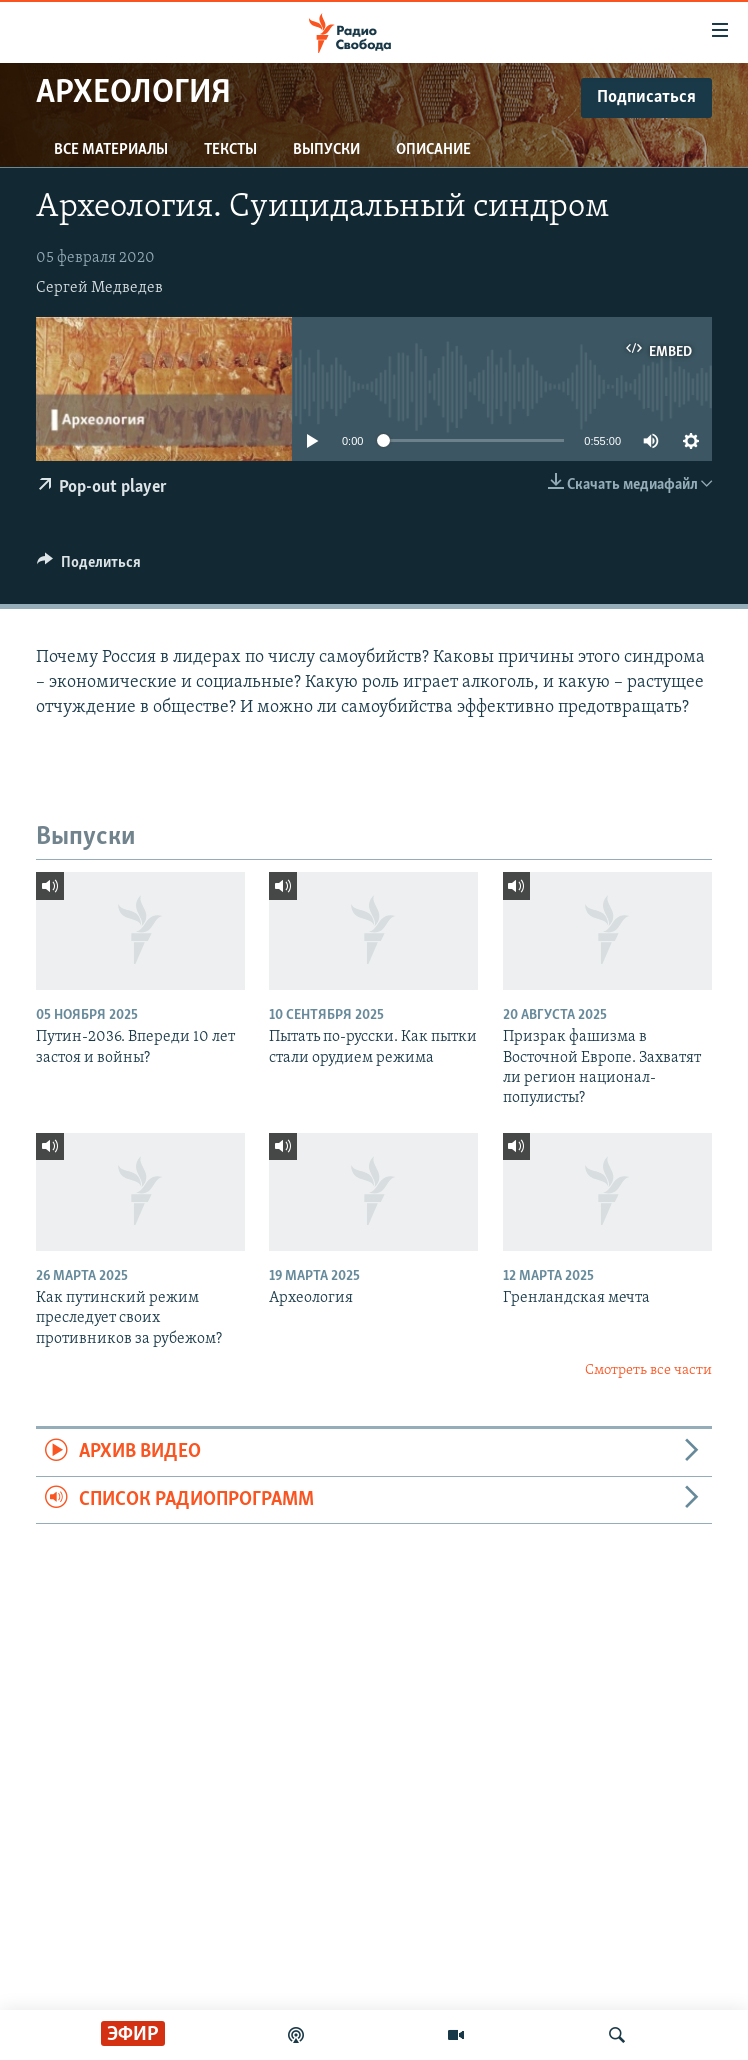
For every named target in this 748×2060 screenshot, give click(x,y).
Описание (433, 150)
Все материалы (111, 150)
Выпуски (326, 150)
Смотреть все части (648, 1370)
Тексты (230, 150)
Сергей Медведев (99, 288)
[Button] (89, 567)
